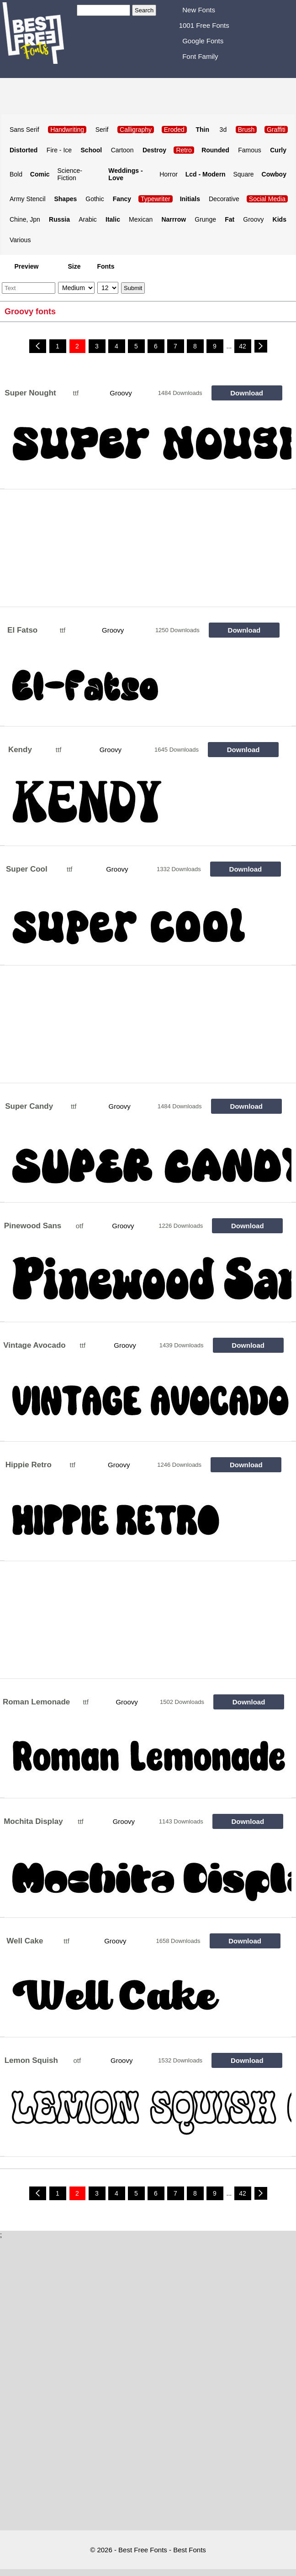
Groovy (253, 219)
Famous (249, 150)
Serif (102, 129)
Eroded (174, 129)
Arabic (88, 219)
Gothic (94, 199)
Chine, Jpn (25, 219)
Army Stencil (28, 199)
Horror (168, 174)
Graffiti (276, 129)
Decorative (224, 199)
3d (223, 129)
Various (20, 240)
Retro (183, 150)
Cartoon (122, 150)
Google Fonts (202, 41)
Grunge (205, 219)
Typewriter (155, 199)
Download (246, 393)
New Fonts (198, 10)
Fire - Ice (59, 150)
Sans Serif (24, 129)
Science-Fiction (70, 174)
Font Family (200, 56)
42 (242, 346)
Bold (16, 174)
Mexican (141, 219)
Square (243, 174)
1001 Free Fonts (204, 25)
